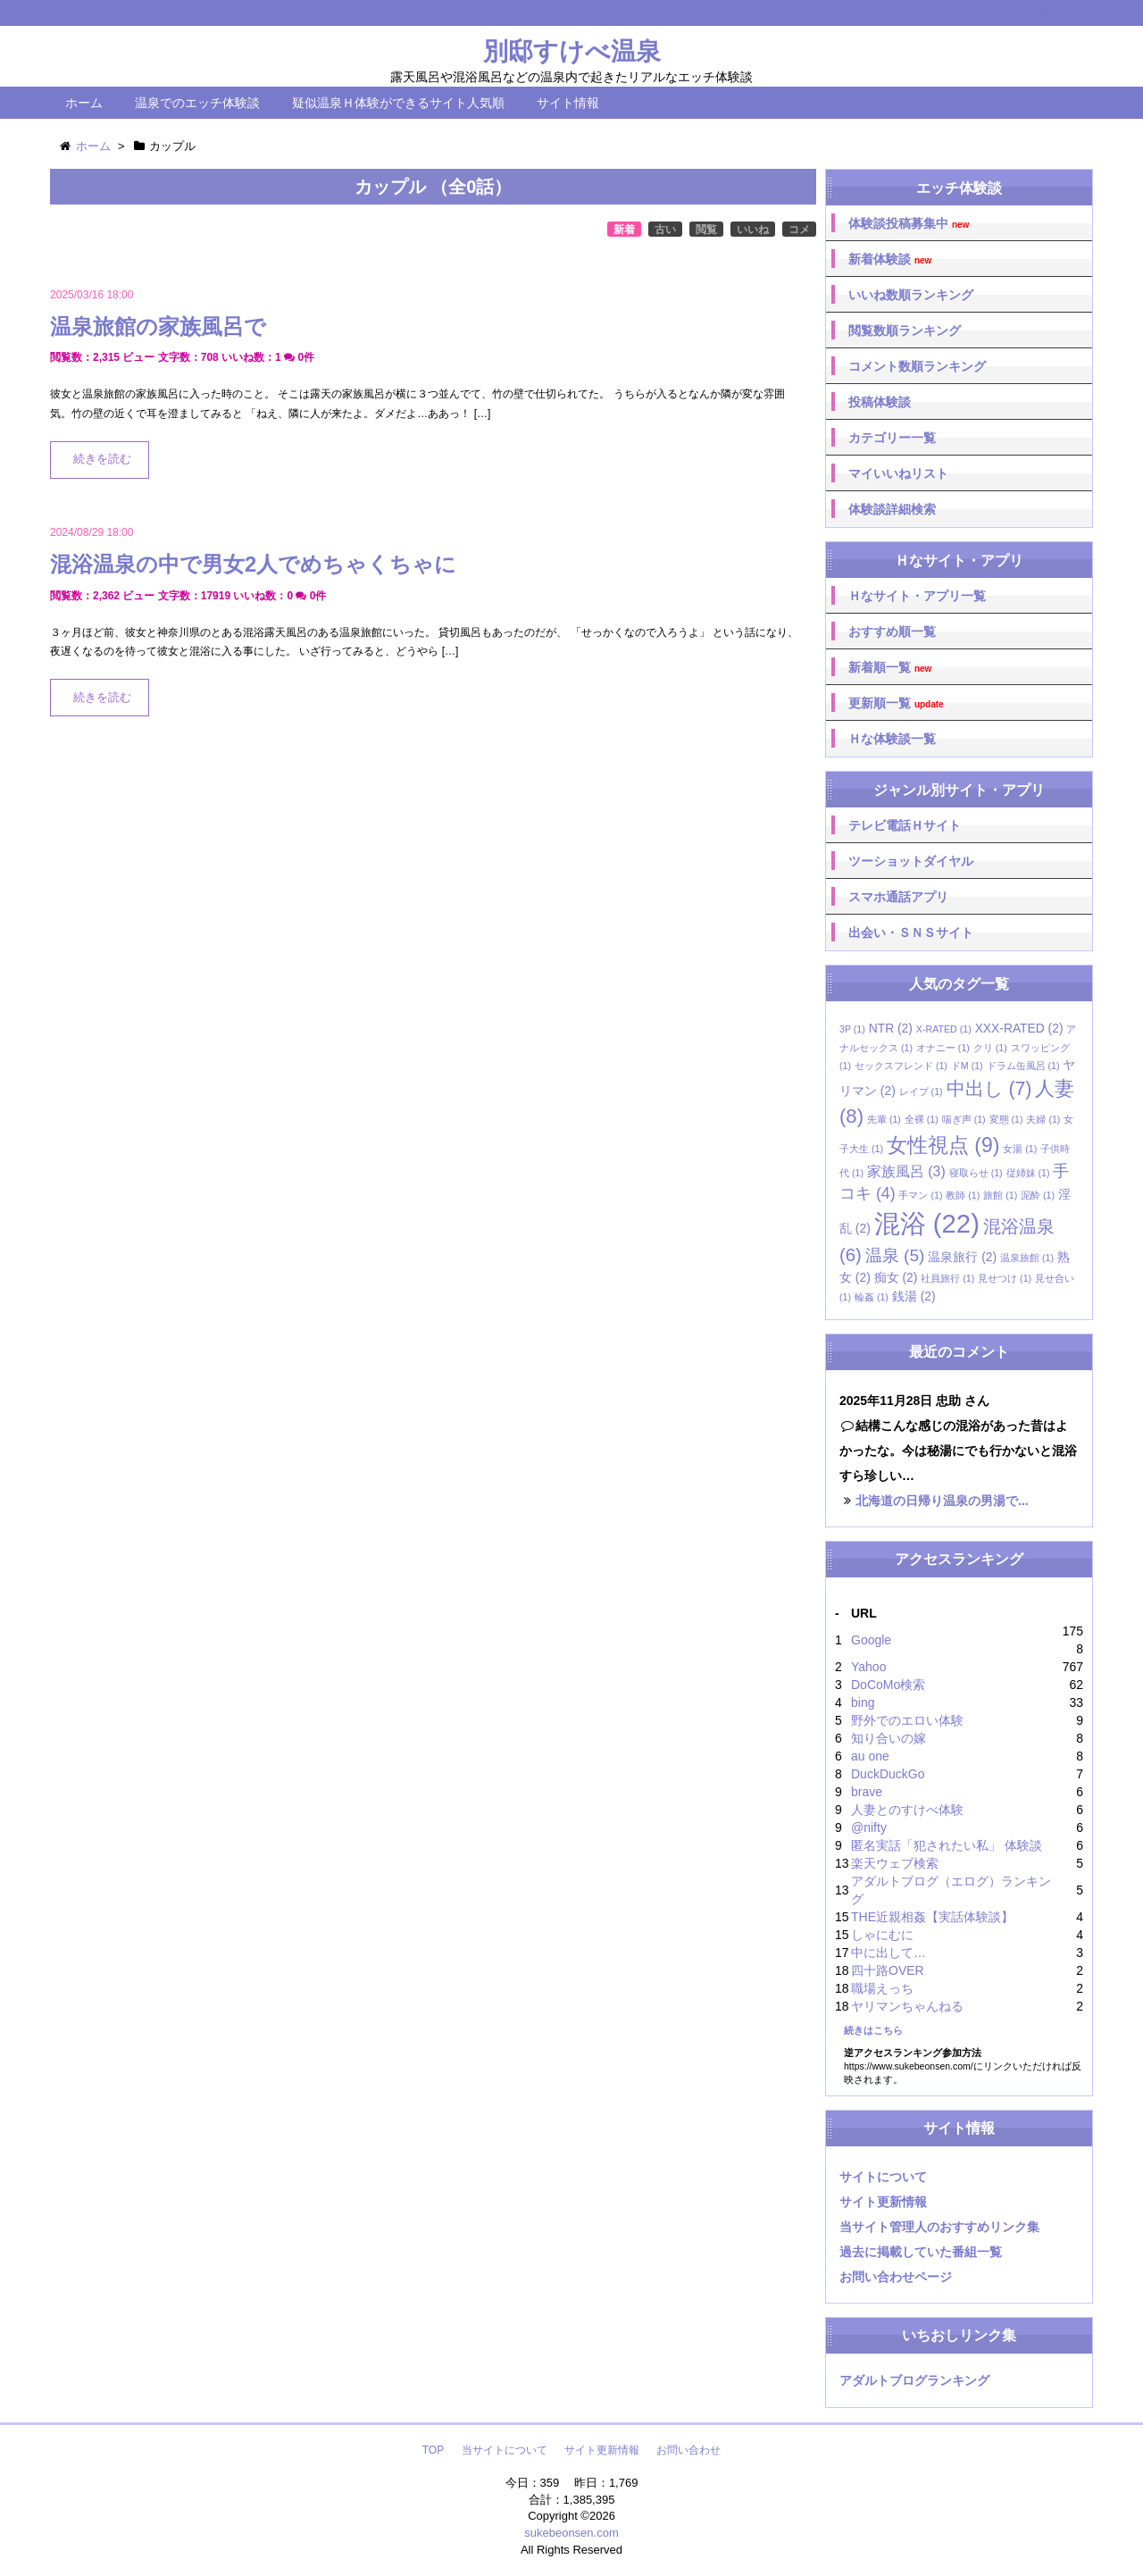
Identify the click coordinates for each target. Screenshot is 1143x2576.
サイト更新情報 (883, 2202)
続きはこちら (873, 2030)
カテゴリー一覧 (892, 437)
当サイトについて (504, 2450)
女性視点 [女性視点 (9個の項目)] (943, 1145)
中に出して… (888, 1952)
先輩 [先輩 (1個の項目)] (884, 1119)
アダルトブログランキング (914, 2380)
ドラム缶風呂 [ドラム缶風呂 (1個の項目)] (1023, 1065)
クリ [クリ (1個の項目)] (990, 1047)
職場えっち (882, 1988)
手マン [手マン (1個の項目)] (920, 1195)
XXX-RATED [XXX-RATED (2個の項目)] (1019, 1028)
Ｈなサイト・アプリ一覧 (917, 596)
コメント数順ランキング (917, 366)
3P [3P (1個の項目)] (852, 1029)
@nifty (869, 1827)
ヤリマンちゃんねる (907, 2006)
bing (862, 1702)
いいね (753, 229)
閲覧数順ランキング (904, 330)
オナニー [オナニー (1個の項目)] (943, 1047)
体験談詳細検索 (892, 509)
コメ (799, 229)
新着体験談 (889, 259)
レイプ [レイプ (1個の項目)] (921, 1091)
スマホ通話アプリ (898, 897)
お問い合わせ (688, 2450)
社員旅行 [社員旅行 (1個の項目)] (947, 1278)
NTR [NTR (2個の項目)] (891, 1028)
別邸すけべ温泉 (572, 51)
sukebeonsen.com (571, 2532)
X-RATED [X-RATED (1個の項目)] (944, 1029)
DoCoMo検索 (888, 1684)
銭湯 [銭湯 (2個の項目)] (914, 1296)
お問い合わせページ (895, 2277)
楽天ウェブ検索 (895, 1863)
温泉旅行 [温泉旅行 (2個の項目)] (962, 1257)
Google (871, 1640)
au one (870, 1756)
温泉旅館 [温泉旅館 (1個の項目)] (1027, 1257)
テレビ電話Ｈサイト (904, 825)
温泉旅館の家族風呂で (158, 326)
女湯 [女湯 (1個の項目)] (1020, 1148)
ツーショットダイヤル (910, 861)
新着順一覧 (889, 667)
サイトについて (883, 2177)
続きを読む (102, 459)
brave (866, 1792)
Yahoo (868, 1667)
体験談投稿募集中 (908, 223)
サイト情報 (568, 103)
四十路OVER (887, 1970)
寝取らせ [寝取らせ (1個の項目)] (976, 1172)
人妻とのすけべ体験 (907, 1809)
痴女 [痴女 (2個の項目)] (896, 1277)
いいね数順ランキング (910, 295)
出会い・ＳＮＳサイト (910, 932)
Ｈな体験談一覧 (892, 738)
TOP (433, 2450)
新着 (624, 229)
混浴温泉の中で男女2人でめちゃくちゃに (253, 564)
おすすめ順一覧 (892, 631)
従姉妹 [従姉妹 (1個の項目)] (1028, 1172)
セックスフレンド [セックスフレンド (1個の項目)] (901, 1065)
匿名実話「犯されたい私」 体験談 (946, 1845)
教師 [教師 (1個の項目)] (963, 1195)
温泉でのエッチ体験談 (197, 103)
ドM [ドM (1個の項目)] (967, 1065)
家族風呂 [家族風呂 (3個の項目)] (906, 1171)
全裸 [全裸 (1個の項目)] (922, 1119)
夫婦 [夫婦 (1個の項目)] (1043, 1119)
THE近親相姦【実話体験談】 (932, 1917)
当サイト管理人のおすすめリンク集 (939, 2227)
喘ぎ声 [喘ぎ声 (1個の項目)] (964, 1119)
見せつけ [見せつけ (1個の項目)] (1004, 1278)
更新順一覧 (896, 703)
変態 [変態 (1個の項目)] (1006, 1119)
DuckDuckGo (887, 1774)
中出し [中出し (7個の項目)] (989, 1088)
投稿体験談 (879, 402)
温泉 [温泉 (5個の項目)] (895, 1255)
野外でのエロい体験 (907, 1720)
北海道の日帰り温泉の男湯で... (942, 1500)
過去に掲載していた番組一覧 (920, 2252)
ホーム (84, 103)
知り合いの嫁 (888, 1738)
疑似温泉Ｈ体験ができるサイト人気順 (398, 103)
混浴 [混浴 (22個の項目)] (927, 1223)
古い (665, 229)
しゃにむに (882, 1935)
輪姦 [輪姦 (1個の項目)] (872, 1297)
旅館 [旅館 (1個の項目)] (1000, 1195)
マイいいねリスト (898, 473)
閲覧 (706, 229)
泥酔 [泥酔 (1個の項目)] (1038, 1195)
